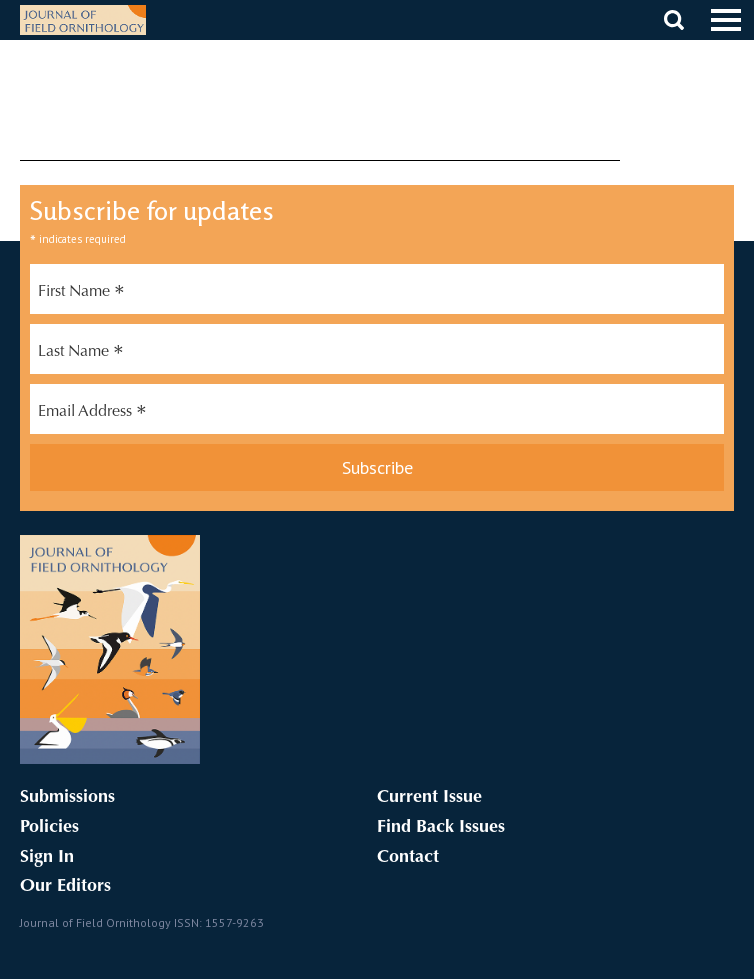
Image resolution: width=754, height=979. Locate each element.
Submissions (67, 798)
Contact (408, 858)
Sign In (47, 858)
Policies (49, 828)
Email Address (92, 414)
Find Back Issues (441, 828)
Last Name (81, 354)
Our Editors (65, 887)
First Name (81, 294)
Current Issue (429, 798)
